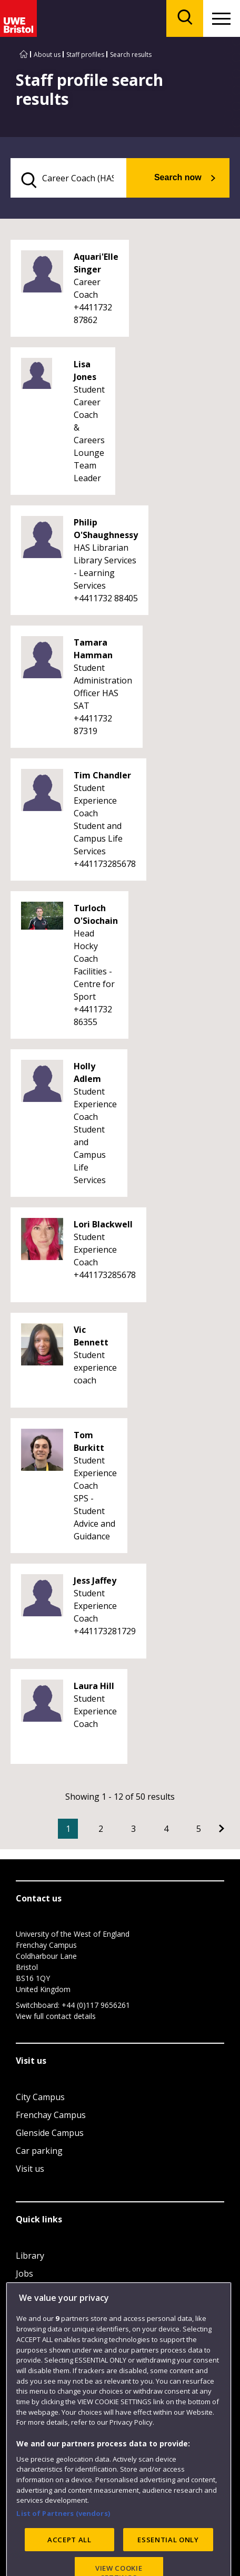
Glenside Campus (50, 2133)
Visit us (30, 2168)
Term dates (38, 2309)
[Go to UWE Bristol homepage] (23, 54)
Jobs (24, 2273)
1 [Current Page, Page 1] (68, 1829)
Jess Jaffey (95, 1580)
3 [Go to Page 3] (133, 1829)
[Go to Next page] (221, 1829)
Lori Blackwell (103, 1224)
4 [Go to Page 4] (166, 1829)
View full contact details (56, 2016)
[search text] (68, 178)
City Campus (40, 2097)
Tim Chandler (102, 775)
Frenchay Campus (51, 2115)
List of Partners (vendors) (63, 2550)
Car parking (39, 2151)
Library (30, 2255)
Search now (178, 177)
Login (27, 2291)
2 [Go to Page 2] (100, 1829)
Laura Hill (94, 1686)
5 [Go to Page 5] (198, 1829)
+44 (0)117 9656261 (96, 2005)
